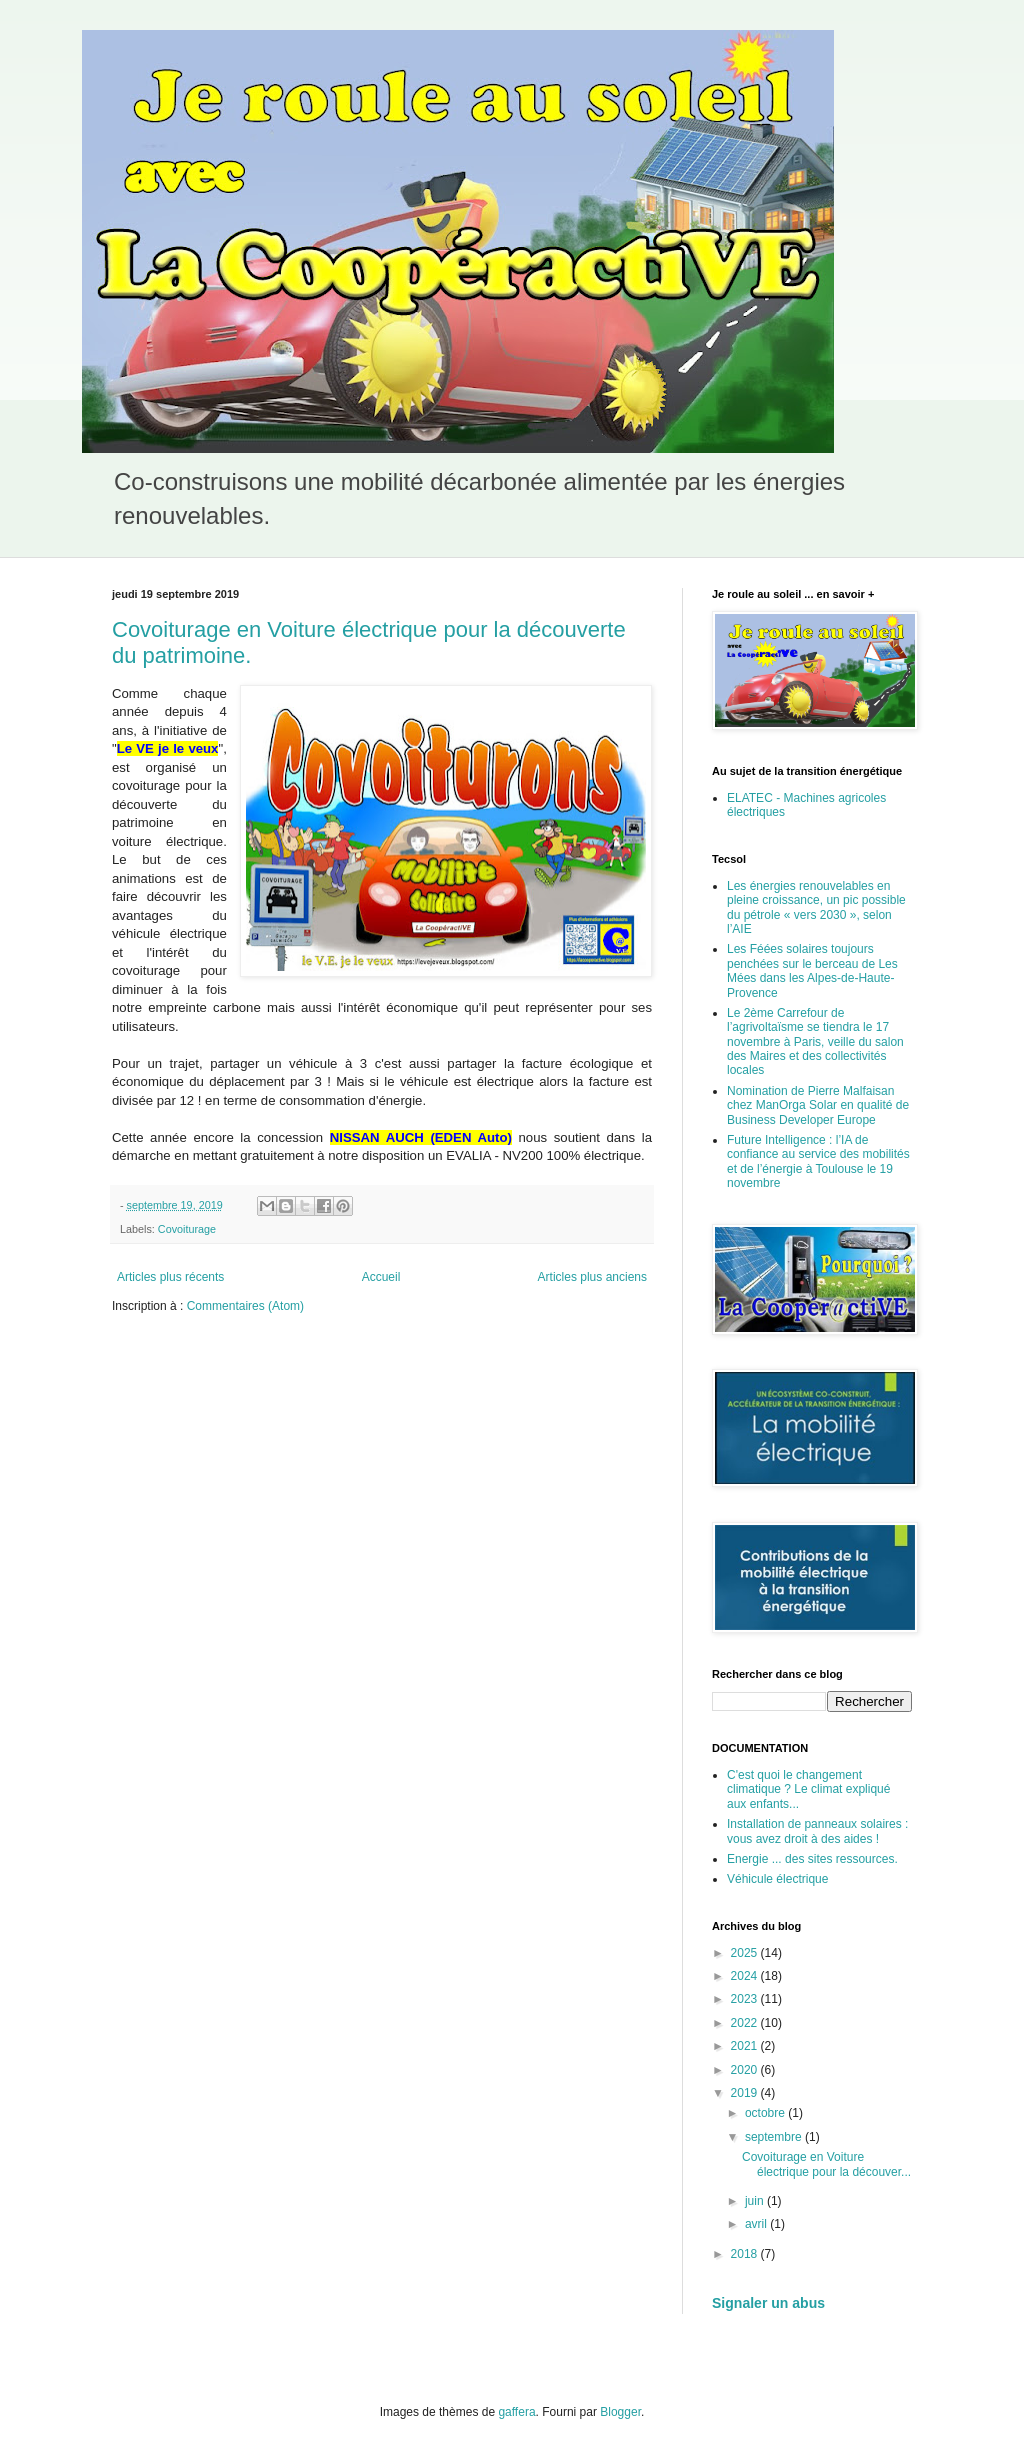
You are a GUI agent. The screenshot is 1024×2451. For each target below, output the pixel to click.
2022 (746, 2023)
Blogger (620, 2412)
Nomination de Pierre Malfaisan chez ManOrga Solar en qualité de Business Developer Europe (818, 1105)
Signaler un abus (768, 2303)
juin (756, 2201)
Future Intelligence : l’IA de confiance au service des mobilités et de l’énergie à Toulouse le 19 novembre (818, 1161)
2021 (746, 2046)
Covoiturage (187, 1229)
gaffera (516, 2412)
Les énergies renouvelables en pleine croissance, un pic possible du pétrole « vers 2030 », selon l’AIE (816, 907)
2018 (746, 2254)
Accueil (381, 1277)
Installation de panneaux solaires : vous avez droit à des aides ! (817, 1831)
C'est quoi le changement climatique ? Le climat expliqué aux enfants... (808, 1789)
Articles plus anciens (592, 1277)
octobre (766, 2113)
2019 (746, 2093)
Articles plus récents (170, 1277)
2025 (746, 1953)
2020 (746, 2070)
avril (757, 2224)
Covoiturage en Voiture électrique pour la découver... (826, 2164)
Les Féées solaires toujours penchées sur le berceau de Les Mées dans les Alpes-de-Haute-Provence (812, 970)
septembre (775, 2137)
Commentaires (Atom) (245, 1306)
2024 (746, 1976)
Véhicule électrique (777, 1879)
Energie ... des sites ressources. (812, 1859)
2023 (746, 1999)
